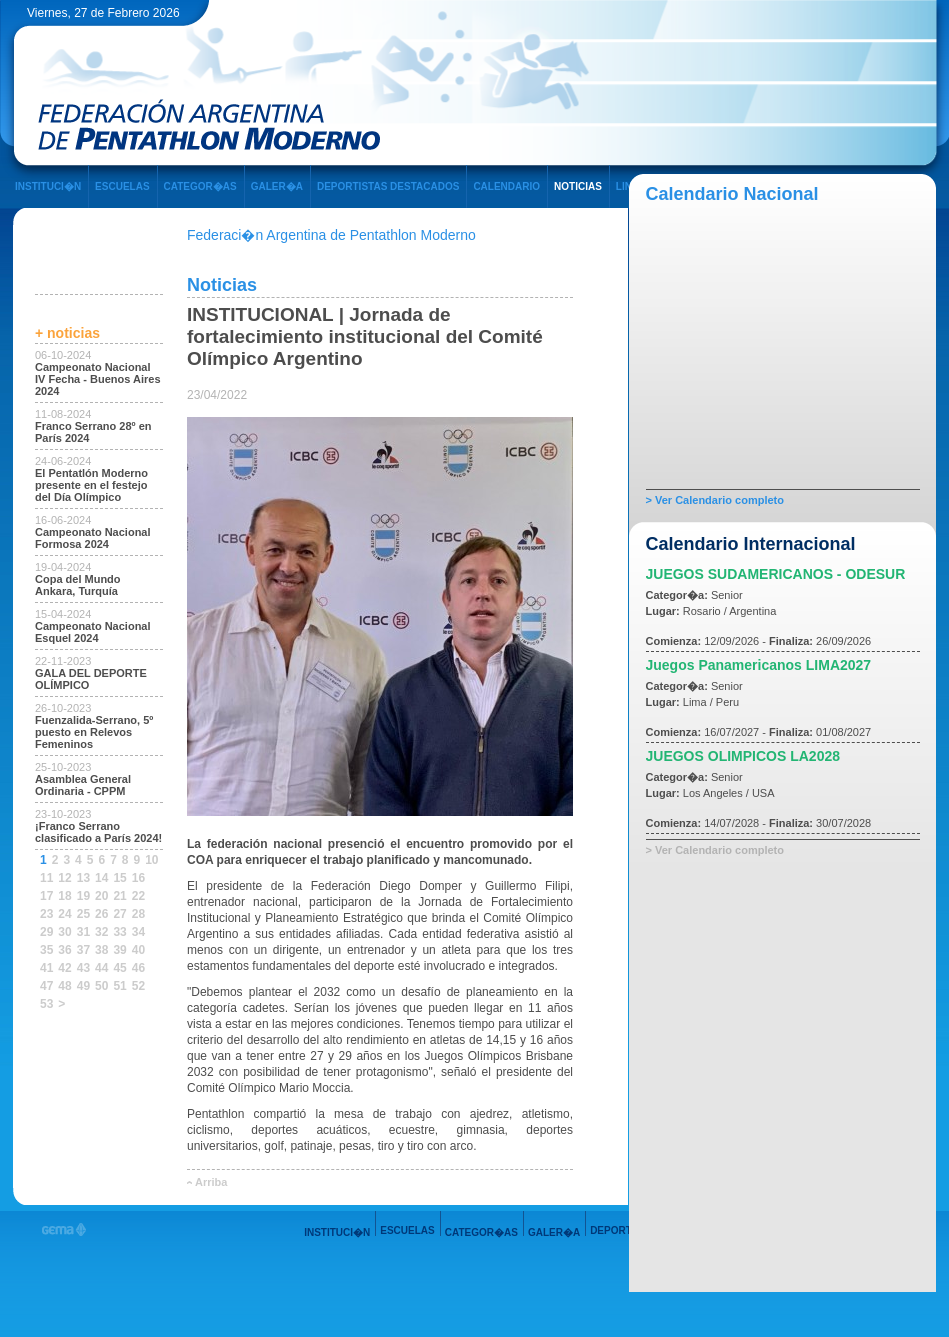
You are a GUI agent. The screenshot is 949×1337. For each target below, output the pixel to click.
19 (83, 896)
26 (101, 914)
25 (83, 914)
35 (46, 950)
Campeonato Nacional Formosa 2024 (93, 538)
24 (64, 914)
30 (64, 932)
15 (119, 878)
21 (119, 896)
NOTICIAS (578, 186)
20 (101, 896)
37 (83, 950)
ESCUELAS (122, 186)
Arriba (211, 1182)
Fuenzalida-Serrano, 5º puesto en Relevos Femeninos (94, 732)
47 (46, 986)
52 (138, 986)
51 (119, 986)
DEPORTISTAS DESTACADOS (388, 186)
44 (101, 968)
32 (101, 932)
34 (138, 932)
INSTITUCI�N (48, 186)
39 (119, 950)
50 (101, 986)
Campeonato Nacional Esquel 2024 (93, 632)
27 (119, 914)
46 (138, 968)
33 (119, 932)
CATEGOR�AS (200, 186)
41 (46, 968)
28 (138, 914)
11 (46, 878)
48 (64, 986)
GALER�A (277, 186)
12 (64, 878)
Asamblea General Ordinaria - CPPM (83, 785)
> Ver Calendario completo (715, 500)
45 (119, 968)
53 (46, 1004)
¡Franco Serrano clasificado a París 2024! (98, 832)
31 (83, 932)
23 (46, 914)
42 (64, 968)
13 (83, 878)
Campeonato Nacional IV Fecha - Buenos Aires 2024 (98, 379)
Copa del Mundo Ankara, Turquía (78, 585)
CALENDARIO (506, 186)
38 (101, 950)
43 (83, 968)
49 (83, 986)
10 (151, 860)
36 (64, 950)
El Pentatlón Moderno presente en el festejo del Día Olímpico (91, 485)
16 (138, 878)
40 (138, 950)
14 (101, 878)
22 (138, 896)
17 (46, 896)
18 (64, 896)
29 (46, 932)
